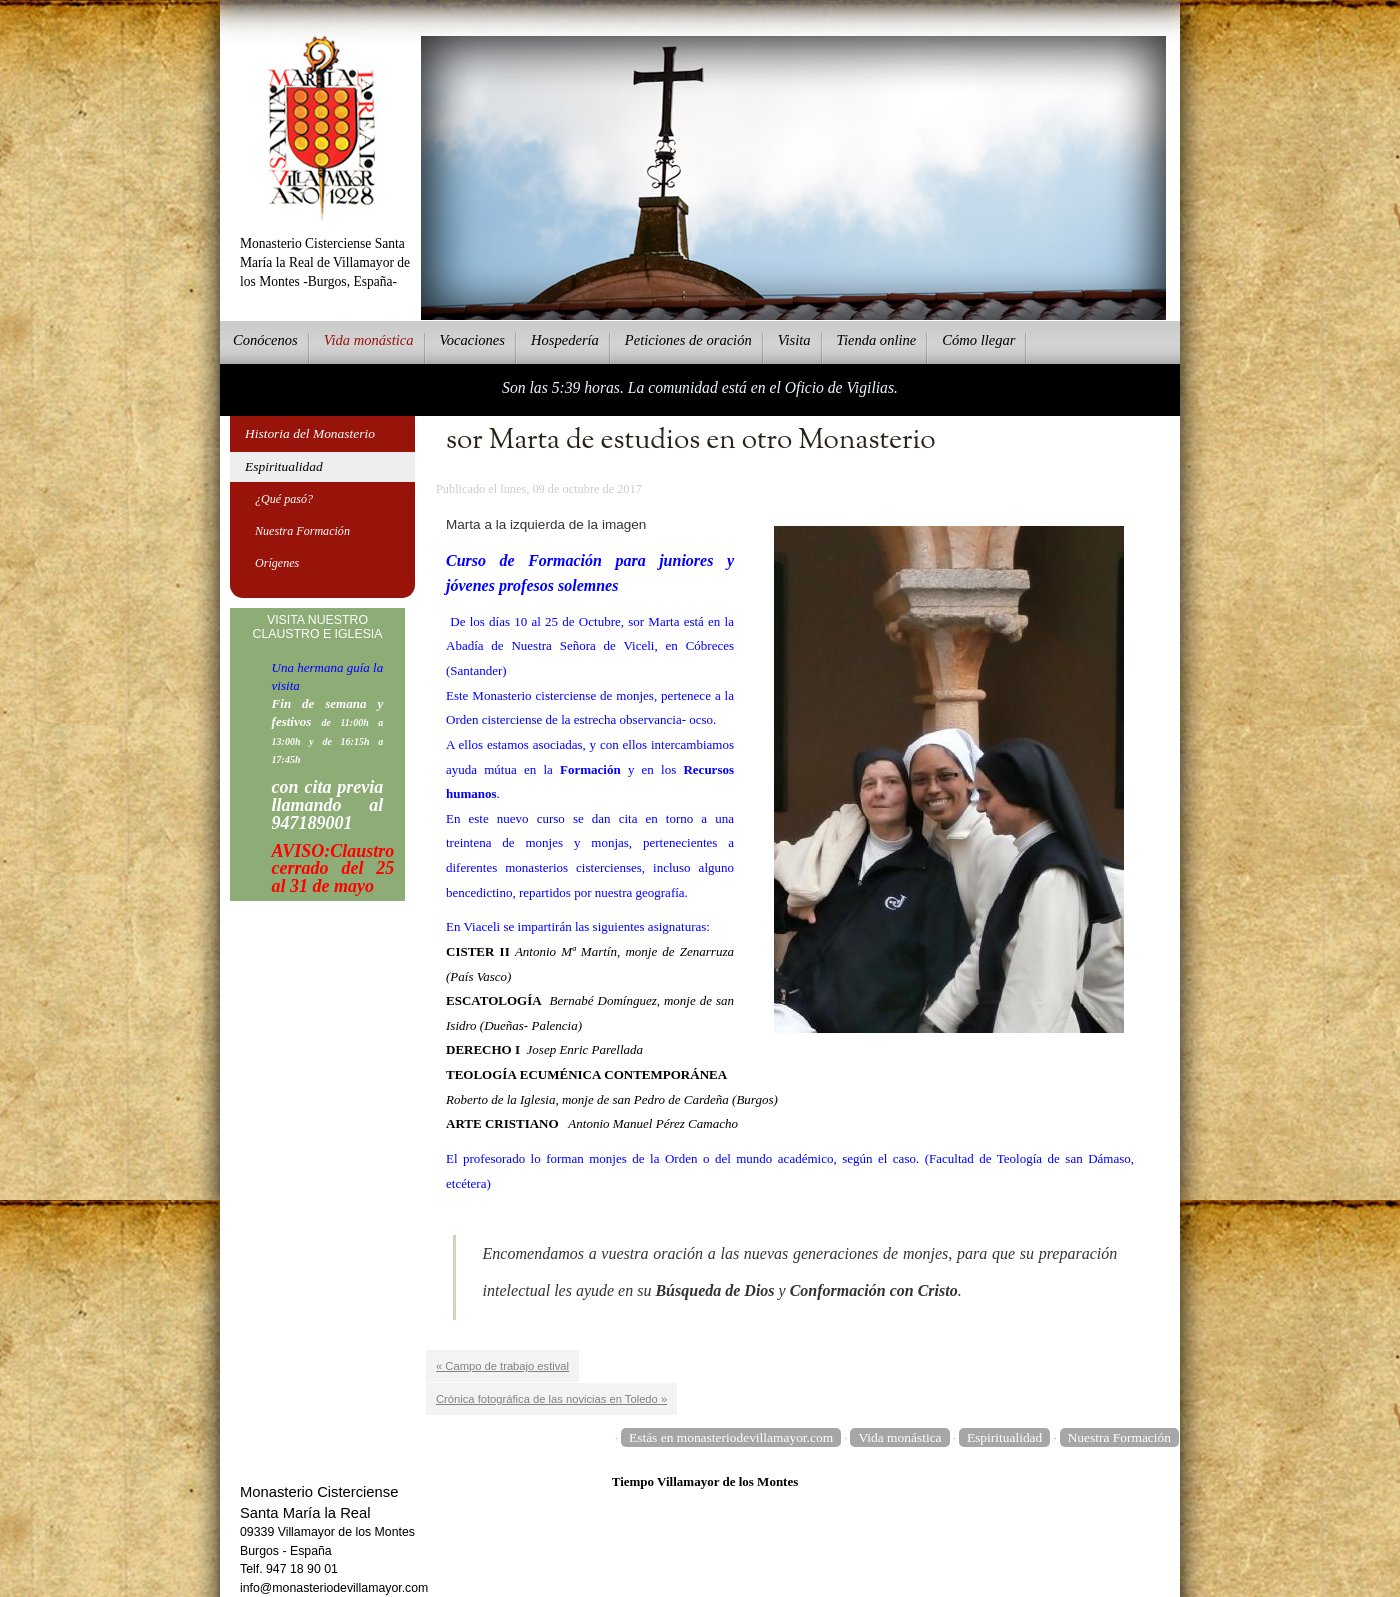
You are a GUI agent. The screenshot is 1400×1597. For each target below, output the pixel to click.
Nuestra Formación (302, 531)
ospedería (565, 340)
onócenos (265, 340)
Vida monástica (899, 1437)
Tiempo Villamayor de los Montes (705, 1481)
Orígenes (277, 563)
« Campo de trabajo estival (502, 1366)
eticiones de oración (688, 340)
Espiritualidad (284, 466)
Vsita (794, 340)
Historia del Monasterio (310, 433)
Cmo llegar (978, 340)
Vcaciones (472, 340)
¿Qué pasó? (284, 499)
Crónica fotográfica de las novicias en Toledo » (551, 1399)
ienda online (877, 340)
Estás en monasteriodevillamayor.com (731, 1437)
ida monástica (369, 340)
